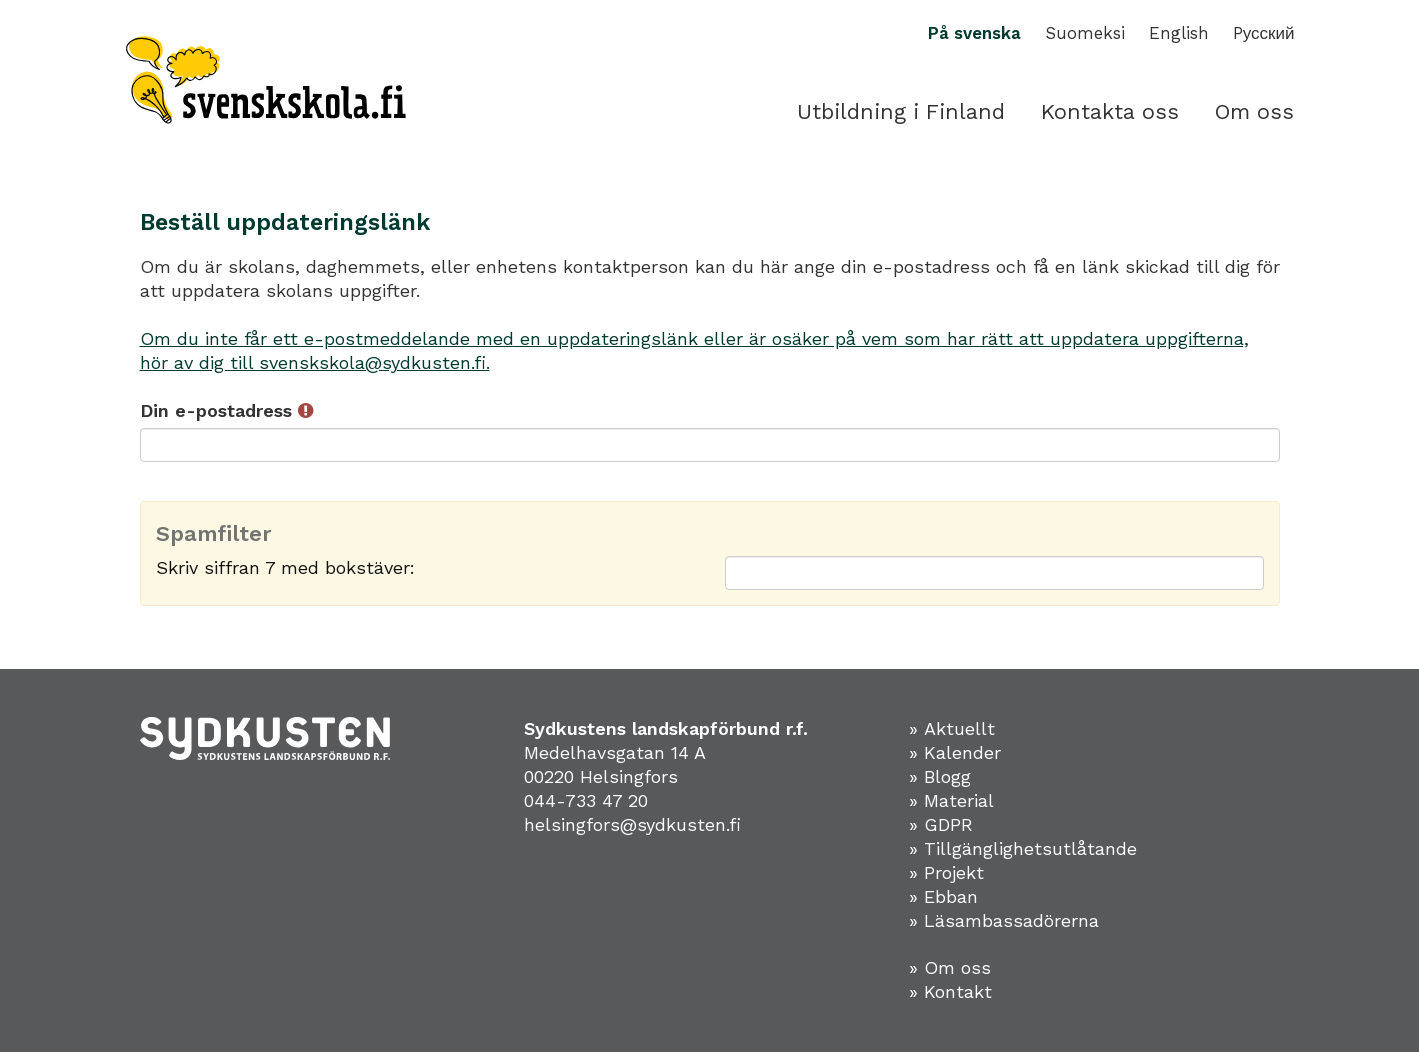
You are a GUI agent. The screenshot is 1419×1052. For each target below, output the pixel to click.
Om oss (1254, 111)
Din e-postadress (226, 410)
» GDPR (941, 824)
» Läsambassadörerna (1004, 920)
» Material (951, 800)
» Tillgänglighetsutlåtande (1023, 848)
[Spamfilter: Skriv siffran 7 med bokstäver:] (994, 573)
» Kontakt (950, 991)
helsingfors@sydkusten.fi (632, 824)
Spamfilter (214, 534)
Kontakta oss (1110, 111)
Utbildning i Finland (901, 111)
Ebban (951, 896)
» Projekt (946, 872)
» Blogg (940, 776)
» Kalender (955, 752)
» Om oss (950, 967)
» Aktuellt (952, 728)
